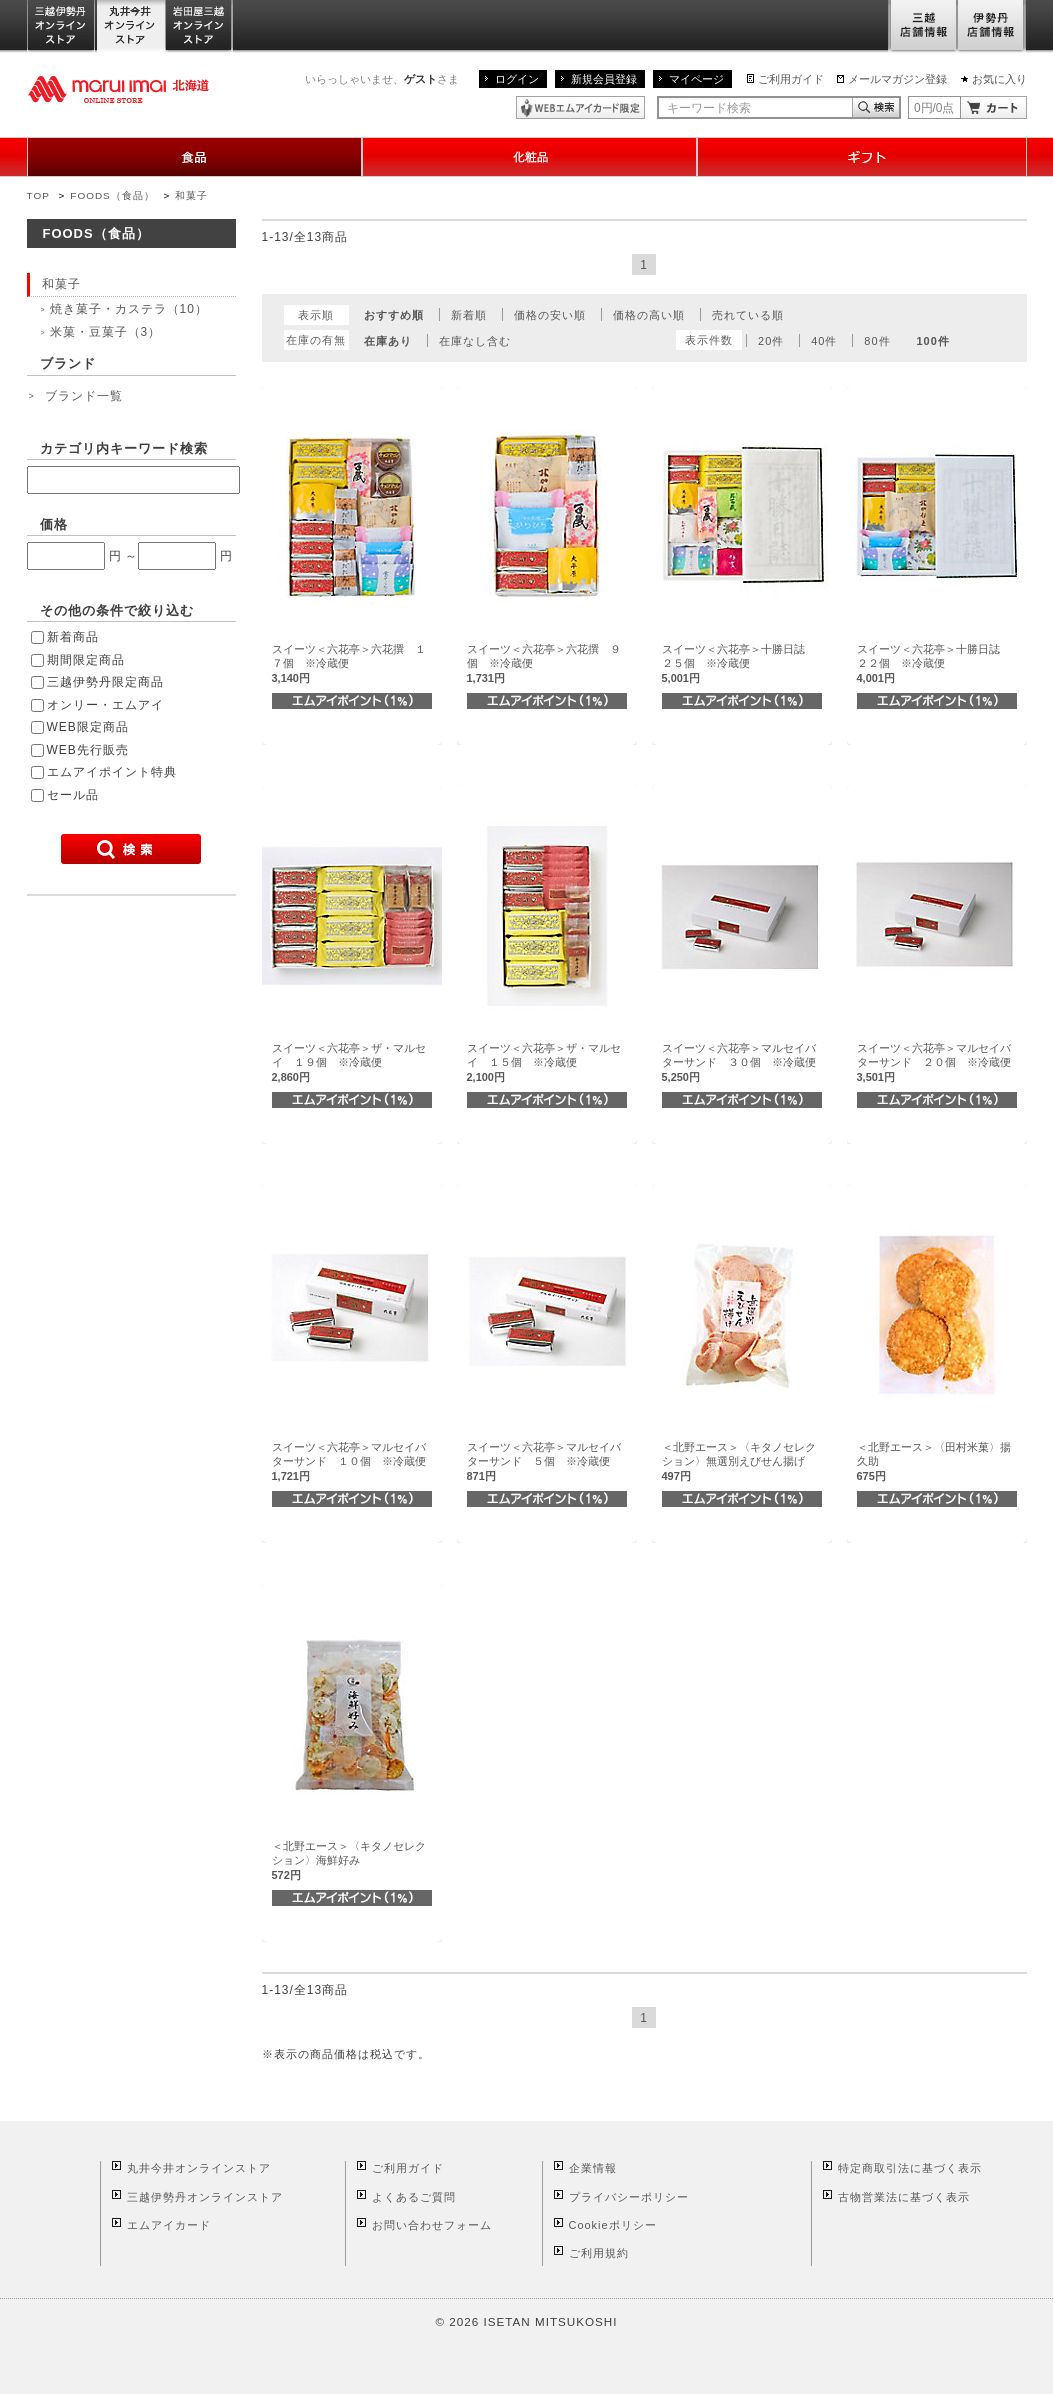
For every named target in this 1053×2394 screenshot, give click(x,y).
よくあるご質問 (414, 2197)
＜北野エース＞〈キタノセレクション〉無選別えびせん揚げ (739, 1461)
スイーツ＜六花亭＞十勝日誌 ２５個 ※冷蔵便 (739, 663)
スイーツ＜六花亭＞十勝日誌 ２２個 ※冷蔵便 (934, 663)
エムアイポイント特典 (112, 772)
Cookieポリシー (613, 2225)
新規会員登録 (604, 79)
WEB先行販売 (88, 750)
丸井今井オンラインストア (131, 26)
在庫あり (388, 341)
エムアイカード (169, 2225)
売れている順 (748, 315)
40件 (824, 341)
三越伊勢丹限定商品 (105, 682)
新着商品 (73, 637)
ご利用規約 (599, 2253)
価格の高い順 (649, 315)
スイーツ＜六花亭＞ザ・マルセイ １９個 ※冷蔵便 (349, 1062)
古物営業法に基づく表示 (904, 2197)
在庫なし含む (475, 341)
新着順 (469, 315)
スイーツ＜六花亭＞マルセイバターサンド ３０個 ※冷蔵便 (739, 1062)
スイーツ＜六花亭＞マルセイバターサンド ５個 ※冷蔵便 (544, 1461)
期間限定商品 (86, 660)
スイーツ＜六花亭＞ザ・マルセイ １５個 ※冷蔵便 (544, 1062)
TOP (38, 195)
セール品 (73, 795)
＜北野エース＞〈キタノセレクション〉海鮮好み (349, 1860)
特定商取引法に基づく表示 (910, 2168)
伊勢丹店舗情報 (992, 26)
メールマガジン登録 (897, 79)
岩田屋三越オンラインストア (199, 26)
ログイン (517, 79)
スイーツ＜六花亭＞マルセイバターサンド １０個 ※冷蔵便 (349, 1461)
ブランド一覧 (84, 396)
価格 (54, 524)
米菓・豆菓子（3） (106, 332)
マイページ (696, 79)
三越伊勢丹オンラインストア (62, 26)
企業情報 (593, 2168)
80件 (877, 341)
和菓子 (191, 195)
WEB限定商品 (88, 727)
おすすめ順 (394, 315)
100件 (932, 341)
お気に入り (999, 79)
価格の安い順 (550, 315)
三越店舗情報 (922, 26)
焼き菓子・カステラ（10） (129, 309)
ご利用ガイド (791, 79)
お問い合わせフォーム (432, 2225)
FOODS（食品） (112, 195)
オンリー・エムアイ (105, 705)
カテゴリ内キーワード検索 (124, 448)
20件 (771, 341)
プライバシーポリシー (629, 2197)
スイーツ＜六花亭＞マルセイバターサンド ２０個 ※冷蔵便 (934, 1062)
